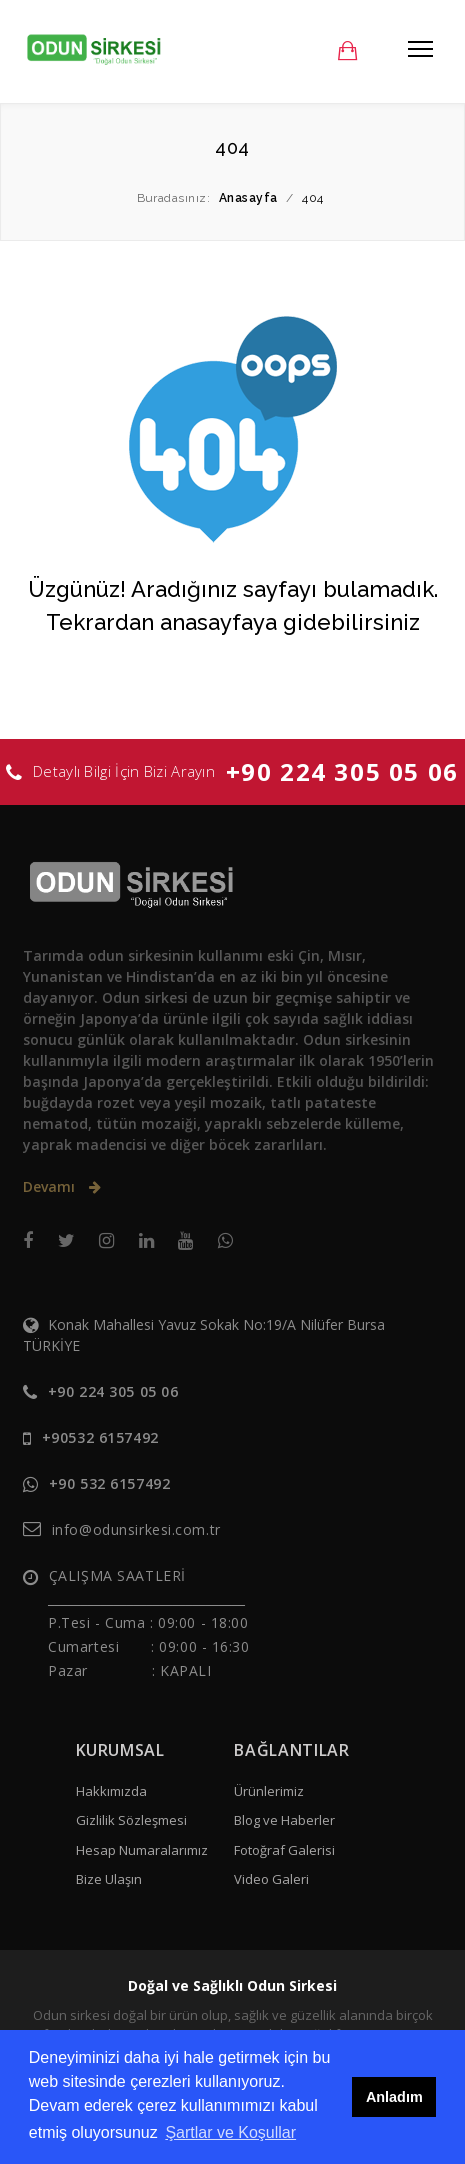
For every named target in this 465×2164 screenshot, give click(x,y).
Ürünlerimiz (269, 1791)
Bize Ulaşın (109, 1879)
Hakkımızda (111, 1791)
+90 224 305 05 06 (342, 771)
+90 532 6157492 (109, 1483)
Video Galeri (271, 1879)
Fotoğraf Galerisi (284, 1850)
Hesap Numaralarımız (142, 1850)
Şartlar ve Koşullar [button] (230, 2132)
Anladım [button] (394, 2097)
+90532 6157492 (100, 1437)
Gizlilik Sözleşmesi (131, 1820)
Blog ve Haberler (284, 1820)
